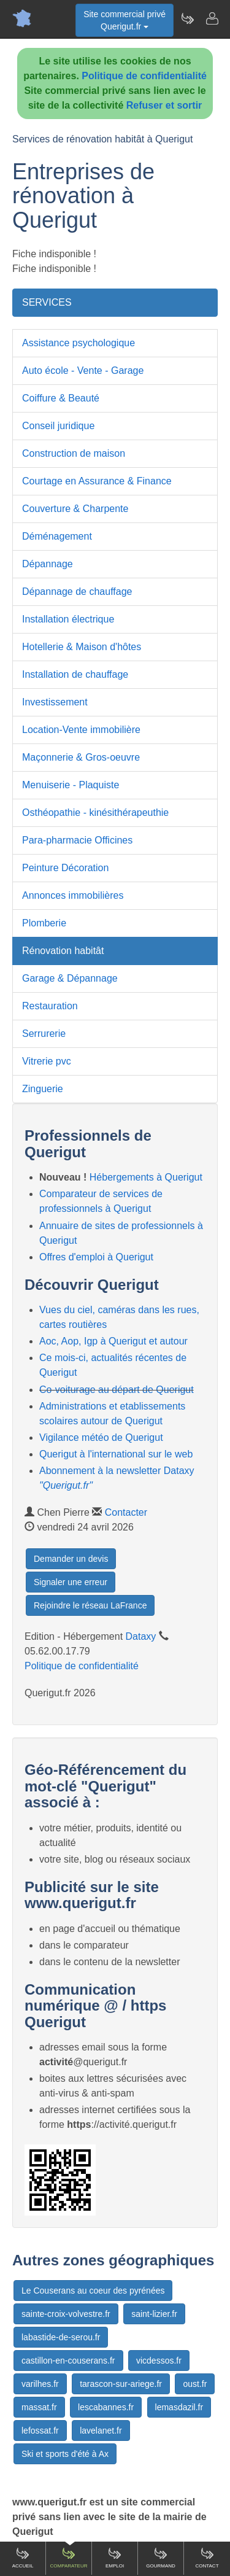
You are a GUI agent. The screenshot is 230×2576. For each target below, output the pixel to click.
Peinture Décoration (65, 868)
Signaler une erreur (70, 1582)
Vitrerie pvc (46, 1061)
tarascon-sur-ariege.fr (121, 2384)
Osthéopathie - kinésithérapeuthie (95, 812)
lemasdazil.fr (179, 2407)
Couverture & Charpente (75, 508)
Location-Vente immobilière (81, 729)
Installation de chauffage (75, 674)
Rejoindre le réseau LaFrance (90, 1605)
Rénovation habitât (63, 950)
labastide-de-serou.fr (60, 2337)
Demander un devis (71, 1559)
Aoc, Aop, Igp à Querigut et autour (113, 1341)
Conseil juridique (58, 426)
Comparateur (68, 2558)
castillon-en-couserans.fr (68, 2360)
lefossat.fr (40, 2430)
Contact (206, 2558)
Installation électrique (68, 619)
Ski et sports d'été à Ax (65, 2454)
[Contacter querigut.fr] (211, 18)
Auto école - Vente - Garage (83, 370)
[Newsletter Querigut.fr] (187, 18)
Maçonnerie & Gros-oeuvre (81, 757)
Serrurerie (44, 1033)
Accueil (23, 2558)
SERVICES (47, 302)
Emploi (114, 2558)
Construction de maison (73, 453)
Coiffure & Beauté (60, 398)
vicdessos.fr (159, 2360)
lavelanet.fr (100, 2430)
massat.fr (39, 2407)
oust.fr (195, 2384)
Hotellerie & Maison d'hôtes (81, 647)
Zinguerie (42, 1089)
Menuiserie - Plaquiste (70, 785)
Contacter (126, 1512)
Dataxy (141, 1636)
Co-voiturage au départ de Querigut (116, 1389)
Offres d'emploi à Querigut (96, 1257)
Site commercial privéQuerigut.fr (124, 20)
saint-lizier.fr (154, 2314)
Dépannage (47, 564)
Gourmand (160, 2558)
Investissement (55, 702)
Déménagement (57, 536)
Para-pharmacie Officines (77, 840)
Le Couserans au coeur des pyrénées (92, 2290)
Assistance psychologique (78, 343)
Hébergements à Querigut (146, 1177)
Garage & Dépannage (70, 978)
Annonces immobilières (72, 895)
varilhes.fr (40, 2384)
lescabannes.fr (106, 2407)
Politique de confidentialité (144, 76)
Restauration (50, 1006)
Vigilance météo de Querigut (101, 1437)
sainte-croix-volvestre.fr (65, 2314)
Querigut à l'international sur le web (116, 1454)
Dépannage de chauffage (77, 591)
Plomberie (44, 923)
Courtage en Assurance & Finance (97, 481)
